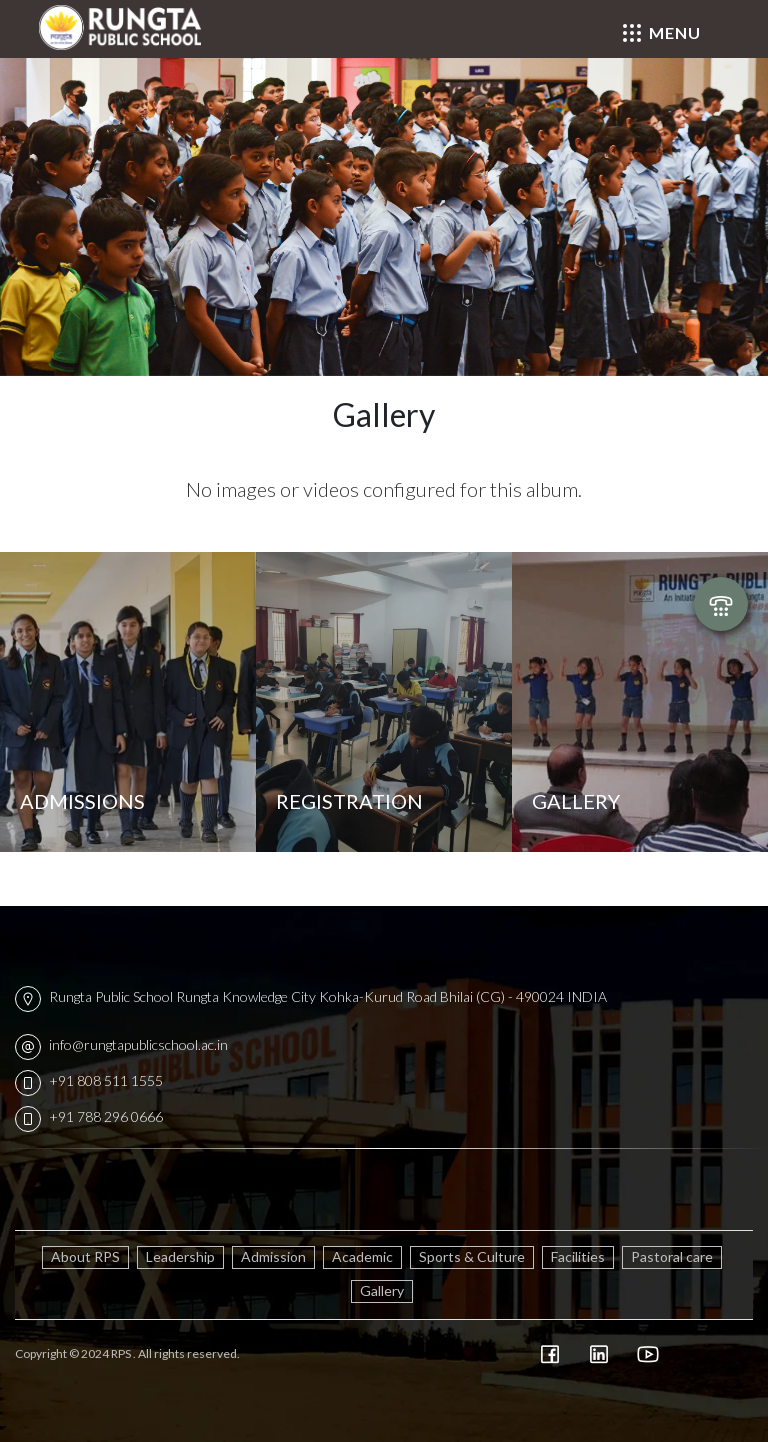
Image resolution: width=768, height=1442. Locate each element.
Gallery (576, 801)
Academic (362, 1256)
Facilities (578, 1256)
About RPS (85, 1256)
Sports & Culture (472, 1256)
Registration (349, 801)
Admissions (82, 801)
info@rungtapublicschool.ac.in (121, 1044)
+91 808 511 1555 (89, 1080)
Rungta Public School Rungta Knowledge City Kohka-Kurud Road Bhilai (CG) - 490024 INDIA (311, 996)
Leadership (180, 1256)
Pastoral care (672, 1256)
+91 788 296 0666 (89, 1116)
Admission (273, 1256)
